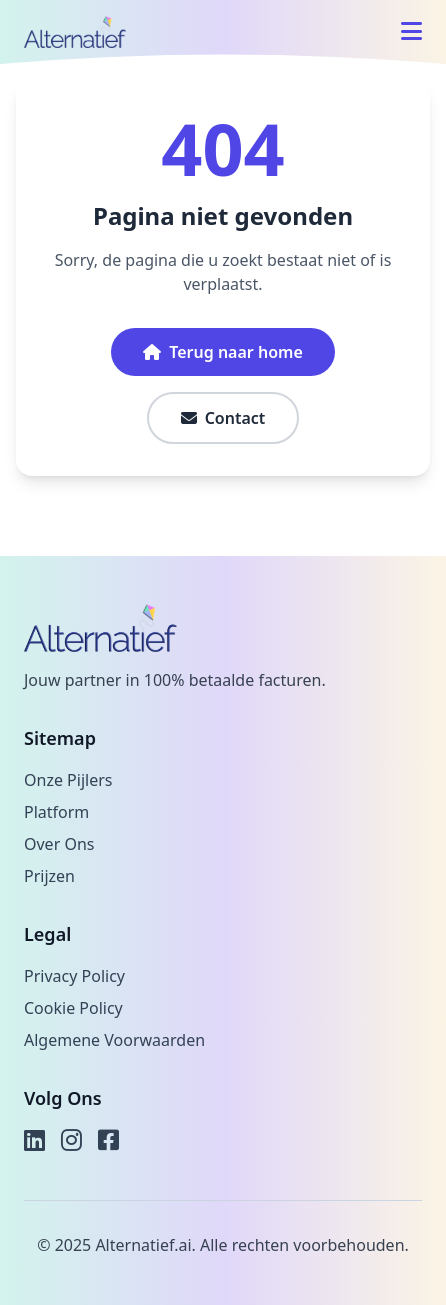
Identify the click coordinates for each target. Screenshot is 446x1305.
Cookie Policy (73, 1008)
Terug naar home (223, 352)
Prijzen (49, 876)
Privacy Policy (74, 976)
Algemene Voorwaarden (114, 1040)
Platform (56, 812)
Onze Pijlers (68, 780)
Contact (223, 418)
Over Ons (59, 844)
